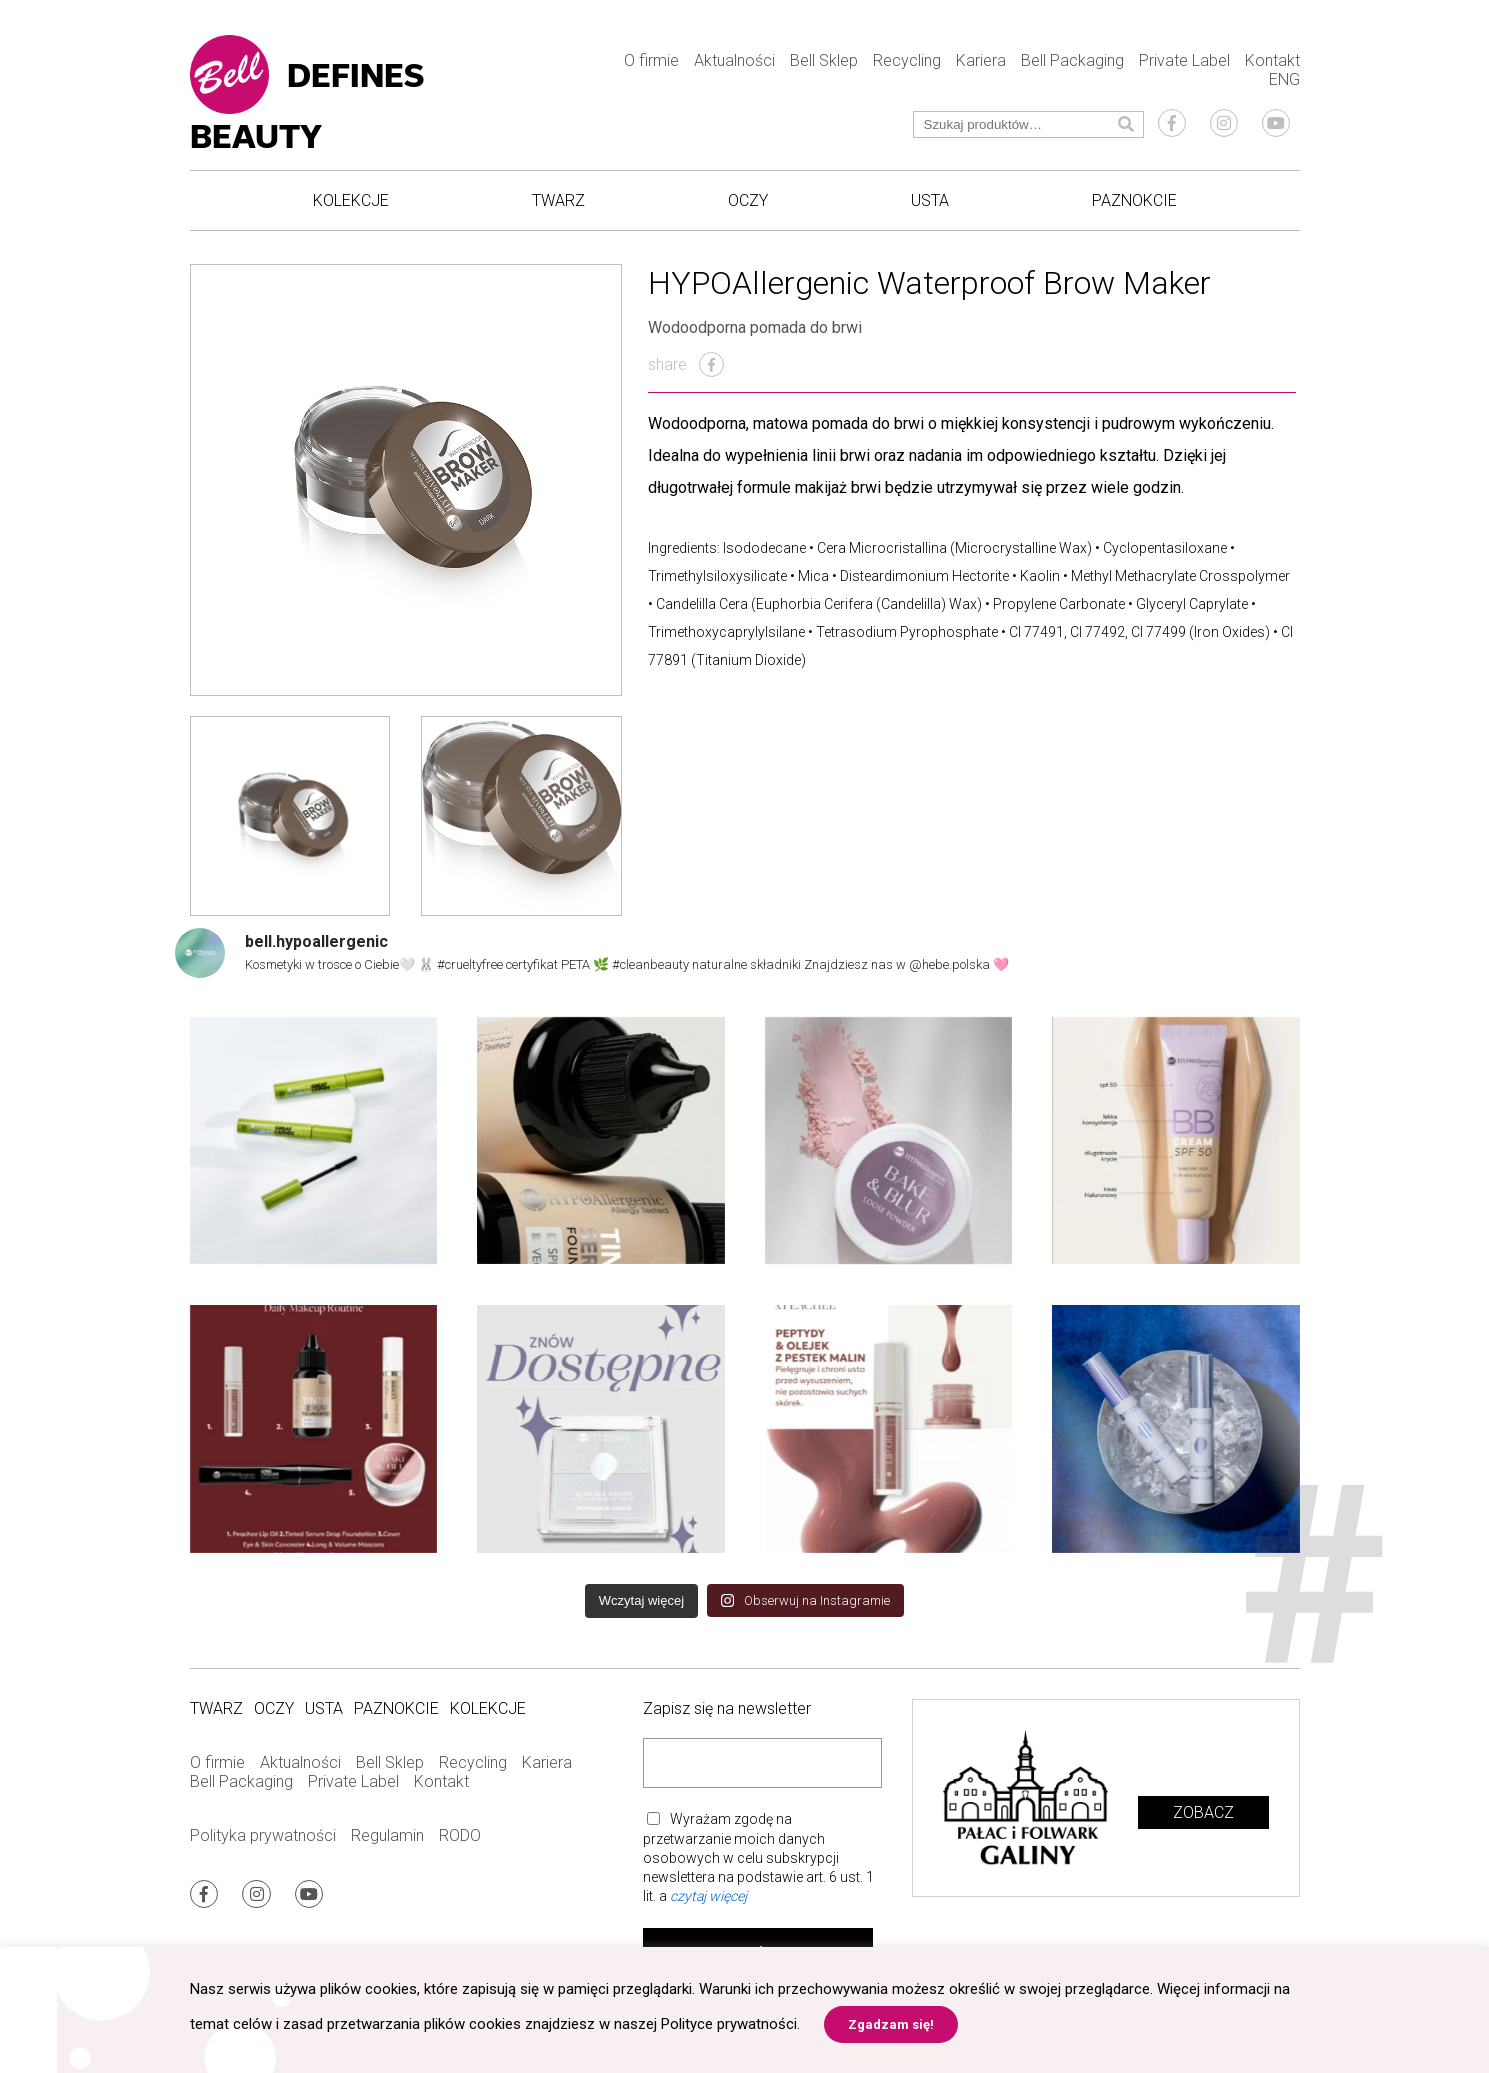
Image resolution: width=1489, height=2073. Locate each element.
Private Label (1184, 60)
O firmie (651, 60)
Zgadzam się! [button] (891, 2024)
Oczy (748, 200)
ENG (1284, 79)
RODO (460, 1835)
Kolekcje (351, 200)
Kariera (981, 60)
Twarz (558, 200)
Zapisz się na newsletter (727, 1708)
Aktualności (734, 60)
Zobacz (1203, 1812)
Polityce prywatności (729, 2024)
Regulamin (387, 1835)
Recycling (907, 60)
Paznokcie (1134, 200)
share (686, 364)
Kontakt (1272, 60)
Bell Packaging (1072, 60)
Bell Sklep (824, 60)
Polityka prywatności (263, 1835)
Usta (930, 200)
